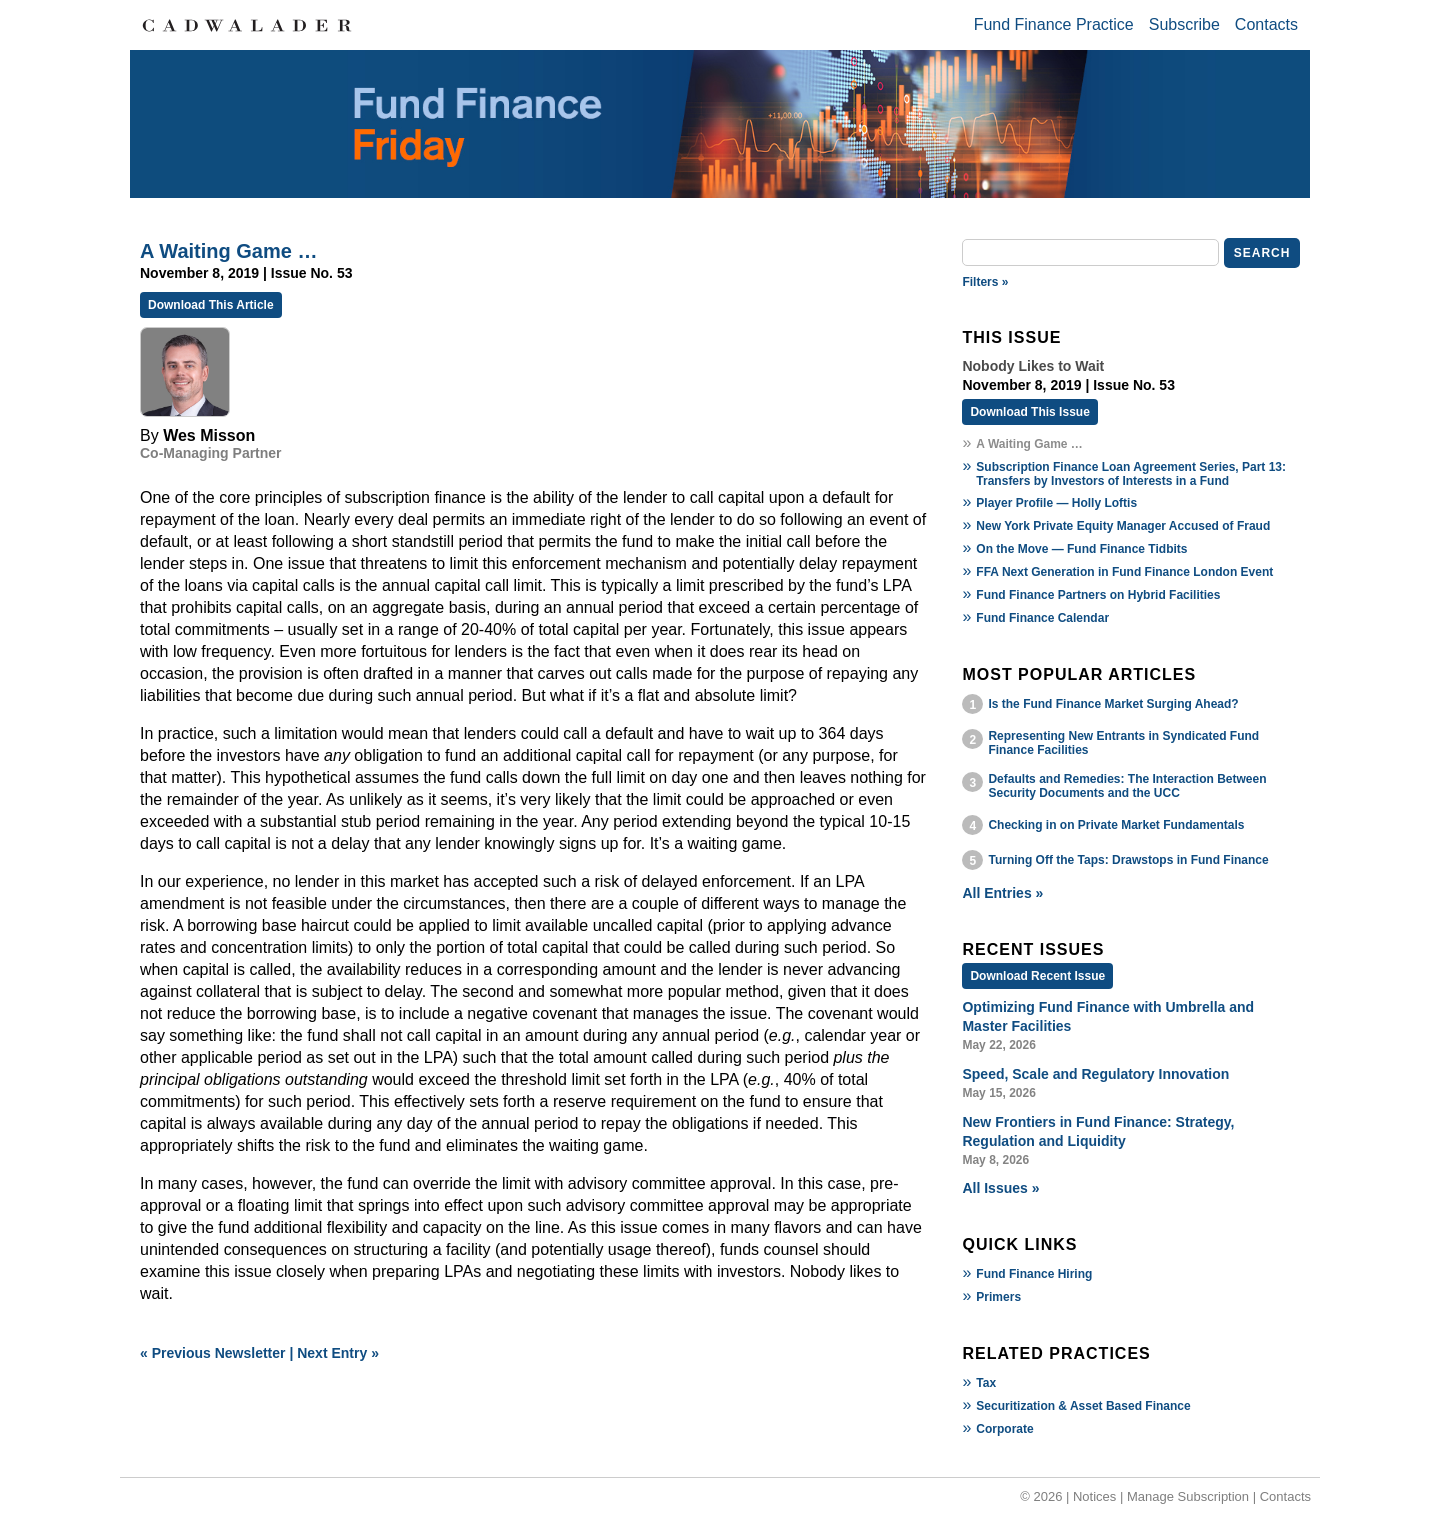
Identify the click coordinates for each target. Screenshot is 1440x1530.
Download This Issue (1029, 412)
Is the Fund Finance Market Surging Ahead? (1113, 704)
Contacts (1266, 24)
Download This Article (211, 305)
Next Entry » (338, 1353)
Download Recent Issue (1037, 976)
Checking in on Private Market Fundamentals (1116, 825)
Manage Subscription (1188, 1496)
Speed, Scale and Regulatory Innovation (1095, 1074)
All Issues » (1000, 1188)
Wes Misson (209, 435)
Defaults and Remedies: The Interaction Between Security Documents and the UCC (1127, 786)
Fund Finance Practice (1054, 24)
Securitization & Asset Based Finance (1083, 1406)
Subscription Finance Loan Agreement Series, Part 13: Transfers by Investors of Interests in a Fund (1131, 474)
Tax (986, 1383)
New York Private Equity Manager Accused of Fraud (1123, 526)
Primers (998, 1297)
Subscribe (1184, 24)
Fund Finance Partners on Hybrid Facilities (1098, 595)
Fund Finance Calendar (1042, 618)
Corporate (1004, 1429)
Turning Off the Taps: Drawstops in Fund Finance (1128, 860)
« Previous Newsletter (213, 1353)
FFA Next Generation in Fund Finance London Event (1124, 572)
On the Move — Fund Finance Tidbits (1081, 549)
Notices (1094, 1496)
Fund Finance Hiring (1034, 1274)
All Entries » (1002, 893)
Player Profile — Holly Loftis (1056, 503)
